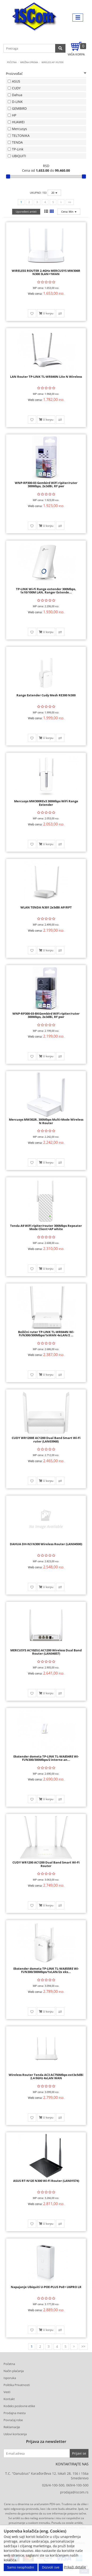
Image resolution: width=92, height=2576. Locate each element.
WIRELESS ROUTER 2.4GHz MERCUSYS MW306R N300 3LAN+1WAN (46, 272)
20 (54, 192)
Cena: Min (69, 211)
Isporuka (10, 2378)
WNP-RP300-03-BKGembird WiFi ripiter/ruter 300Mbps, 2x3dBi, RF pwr (46, 1015)
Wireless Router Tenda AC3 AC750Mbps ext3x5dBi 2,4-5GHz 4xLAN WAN (46, 2076)
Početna (12, 62)
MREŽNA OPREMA (29, 62)
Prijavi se (79, 2453)
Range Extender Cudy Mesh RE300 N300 (46, 695)
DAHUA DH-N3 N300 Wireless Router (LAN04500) (46, 1544)
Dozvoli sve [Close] (50, 2567)
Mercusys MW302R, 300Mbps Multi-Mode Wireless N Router (46, 1121)
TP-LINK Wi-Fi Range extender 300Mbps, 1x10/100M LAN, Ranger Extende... (46, 590)
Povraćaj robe (13, 2420)
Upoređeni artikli (26, 211)
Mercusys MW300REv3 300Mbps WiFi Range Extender (46, 803)
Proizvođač (46, 73)
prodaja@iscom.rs (74, 2492)
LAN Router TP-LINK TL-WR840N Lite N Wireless (46, 376)
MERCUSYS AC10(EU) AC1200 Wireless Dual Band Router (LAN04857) (46, 1652)
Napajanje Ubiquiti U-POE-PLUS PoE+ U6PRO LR (46, 2287)
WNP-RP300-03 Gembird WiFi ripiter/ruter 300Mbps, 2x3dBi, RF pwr (46, 484)
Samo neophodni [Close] (20, 2567)
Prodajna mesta (15, 2413)
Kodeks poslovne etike (19, 2406)
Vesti (7, 2392)
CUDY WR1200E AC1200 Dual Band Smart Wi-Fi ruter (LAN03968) (46, 1439)
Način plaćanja (14, 2371)
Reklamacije (12, 2427)
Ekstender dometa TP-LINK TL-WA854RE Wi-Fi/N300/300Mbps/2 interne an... (46, 1758)
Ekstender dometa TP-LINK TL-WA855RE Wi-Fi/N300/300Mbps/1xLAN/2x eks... (46, 1970)
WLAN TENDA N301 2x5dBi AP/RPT (46, 907)
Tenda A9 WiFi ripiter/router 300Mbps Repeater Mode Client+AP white (46, 1227)
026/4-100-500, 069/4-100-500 (65, 2485)
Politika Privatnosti (17, 2385)
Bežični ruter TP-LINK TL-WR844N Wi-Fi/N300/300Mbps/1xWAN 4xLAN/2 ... (46, 1333)
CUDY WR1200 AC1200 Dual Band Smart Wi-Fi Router (46, 1864)
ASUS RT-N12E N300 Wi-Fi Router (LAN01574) (46, 2181)
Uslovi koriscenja (15, 2434)
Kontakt (9, 2399)
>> (69, 202)
